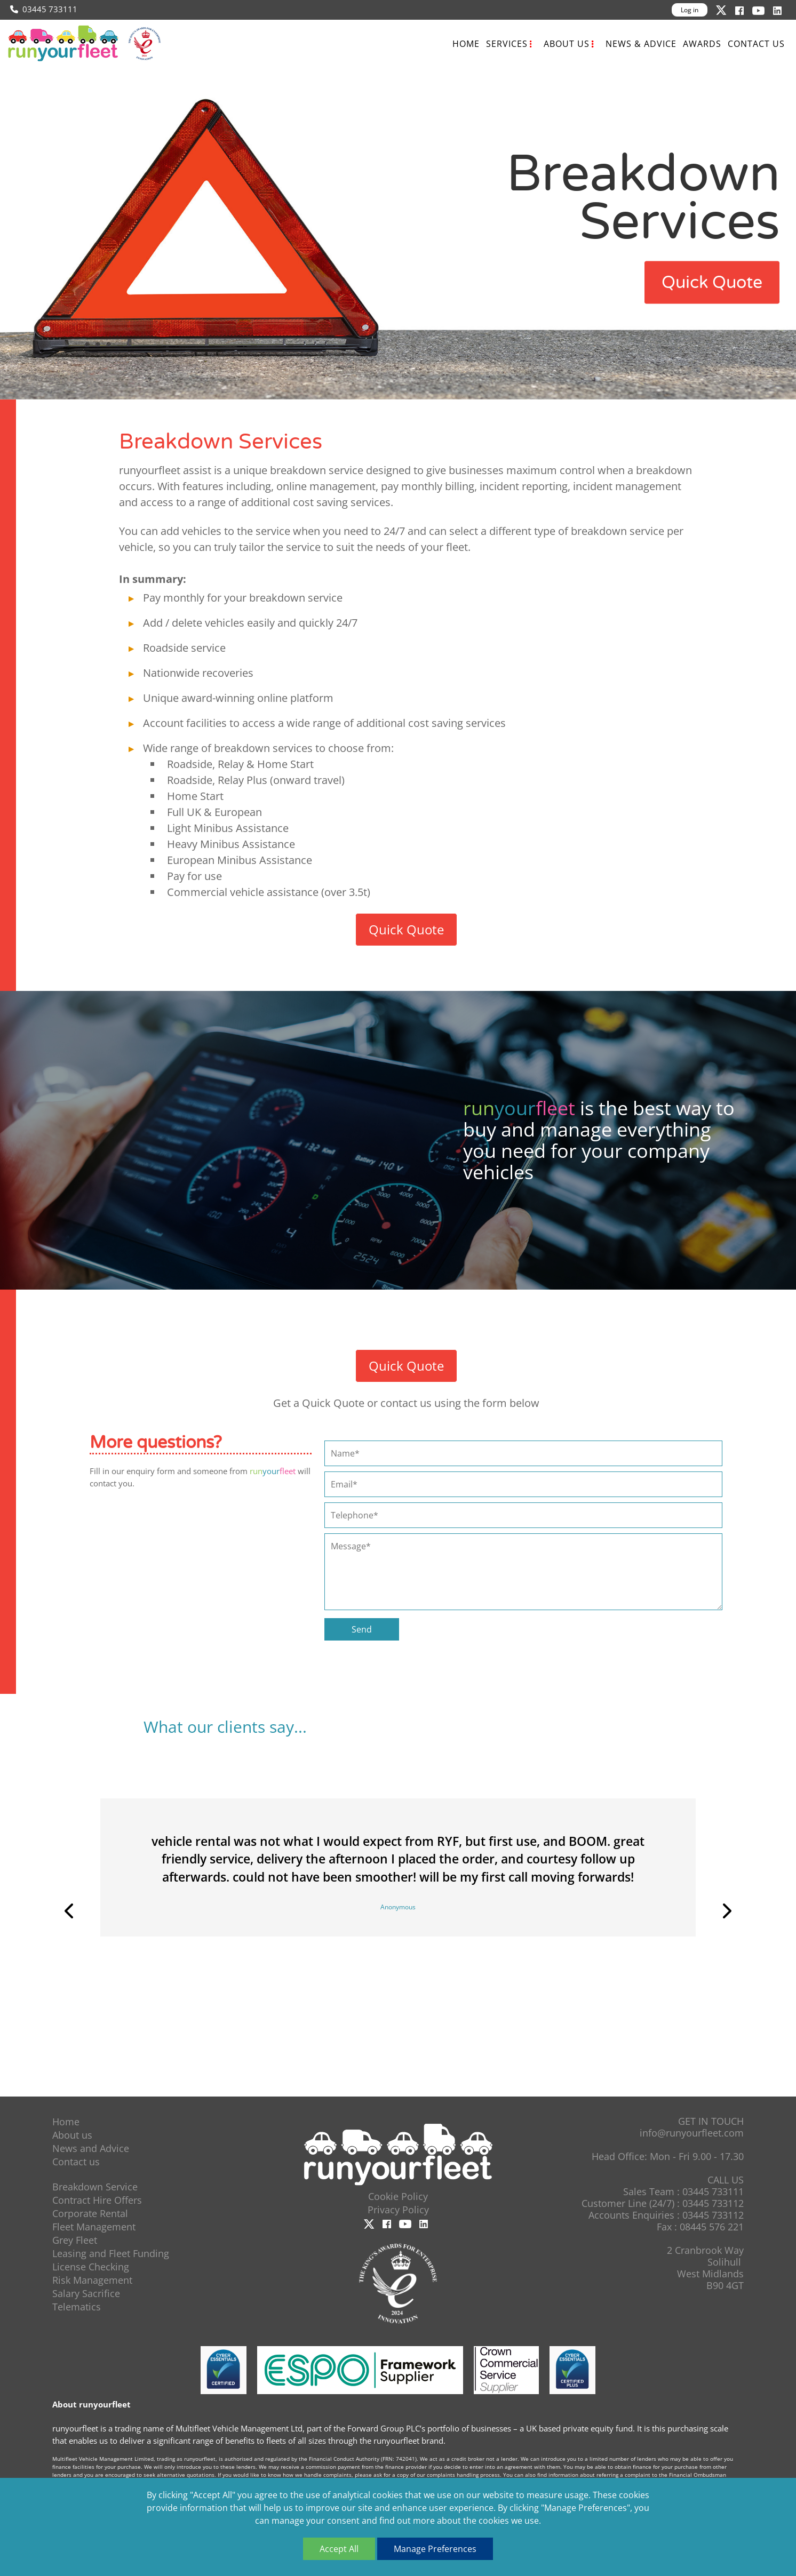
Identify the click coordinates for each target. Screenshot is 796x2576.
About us (567, 44)
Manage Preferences (435, 2549)
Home (466, 44)
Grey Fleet (74, 2240)
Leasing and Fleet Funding (110, 2253)
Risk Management (92, 2280)
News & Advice (641, 44)
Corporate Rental (90, 2213)
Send (362, 1629)
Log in (689, 9)
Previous (69, 1910)
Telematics (76, 2306)
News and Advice (90, 2148)
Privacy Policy (398, 2209)
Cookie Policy (398, 2196)
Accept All (339, 2549)
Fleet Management (94, 2226)
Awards (702, 44)
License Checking (90, 2266)
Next (726, 1910)
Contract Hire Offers (97, 2200)
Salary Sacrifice (86, 2293)
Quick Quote (712, 282)
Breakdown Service (95, 2186)
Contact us (756, 44)
